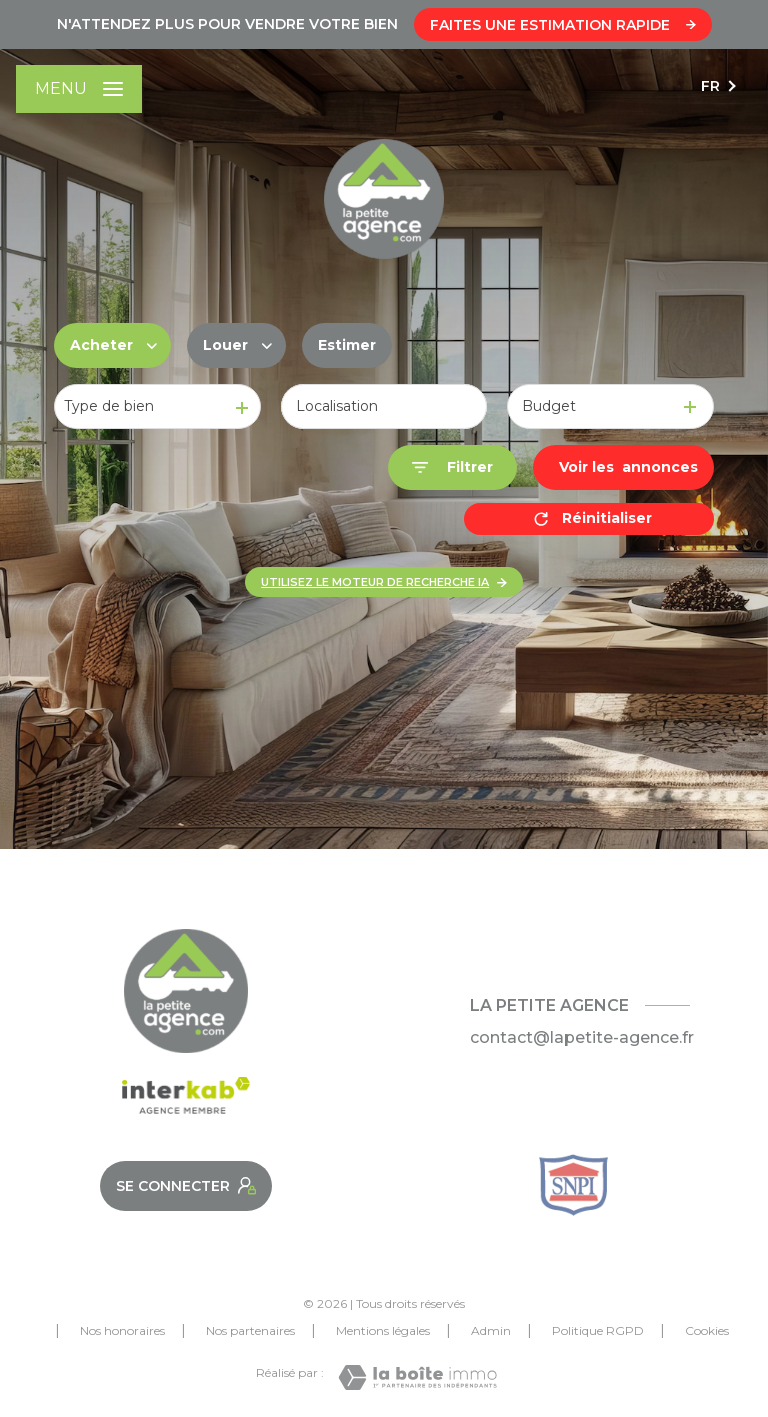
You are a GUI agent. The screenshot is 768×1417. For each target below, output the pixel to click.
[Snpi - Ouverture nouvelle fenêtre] (574, 1185)
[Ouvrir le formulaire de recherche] (452, 467)
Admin (491, 1330)
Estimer (347, 345)
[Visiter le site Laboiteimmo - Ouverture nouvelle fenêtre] (417, 1377)
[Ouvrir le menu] (79, 89)
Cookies (707, 1331)
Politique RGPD (598, 1330)
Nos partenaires (250, 1330)
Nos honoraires (122, 1330)
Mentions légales (383, 1330)
